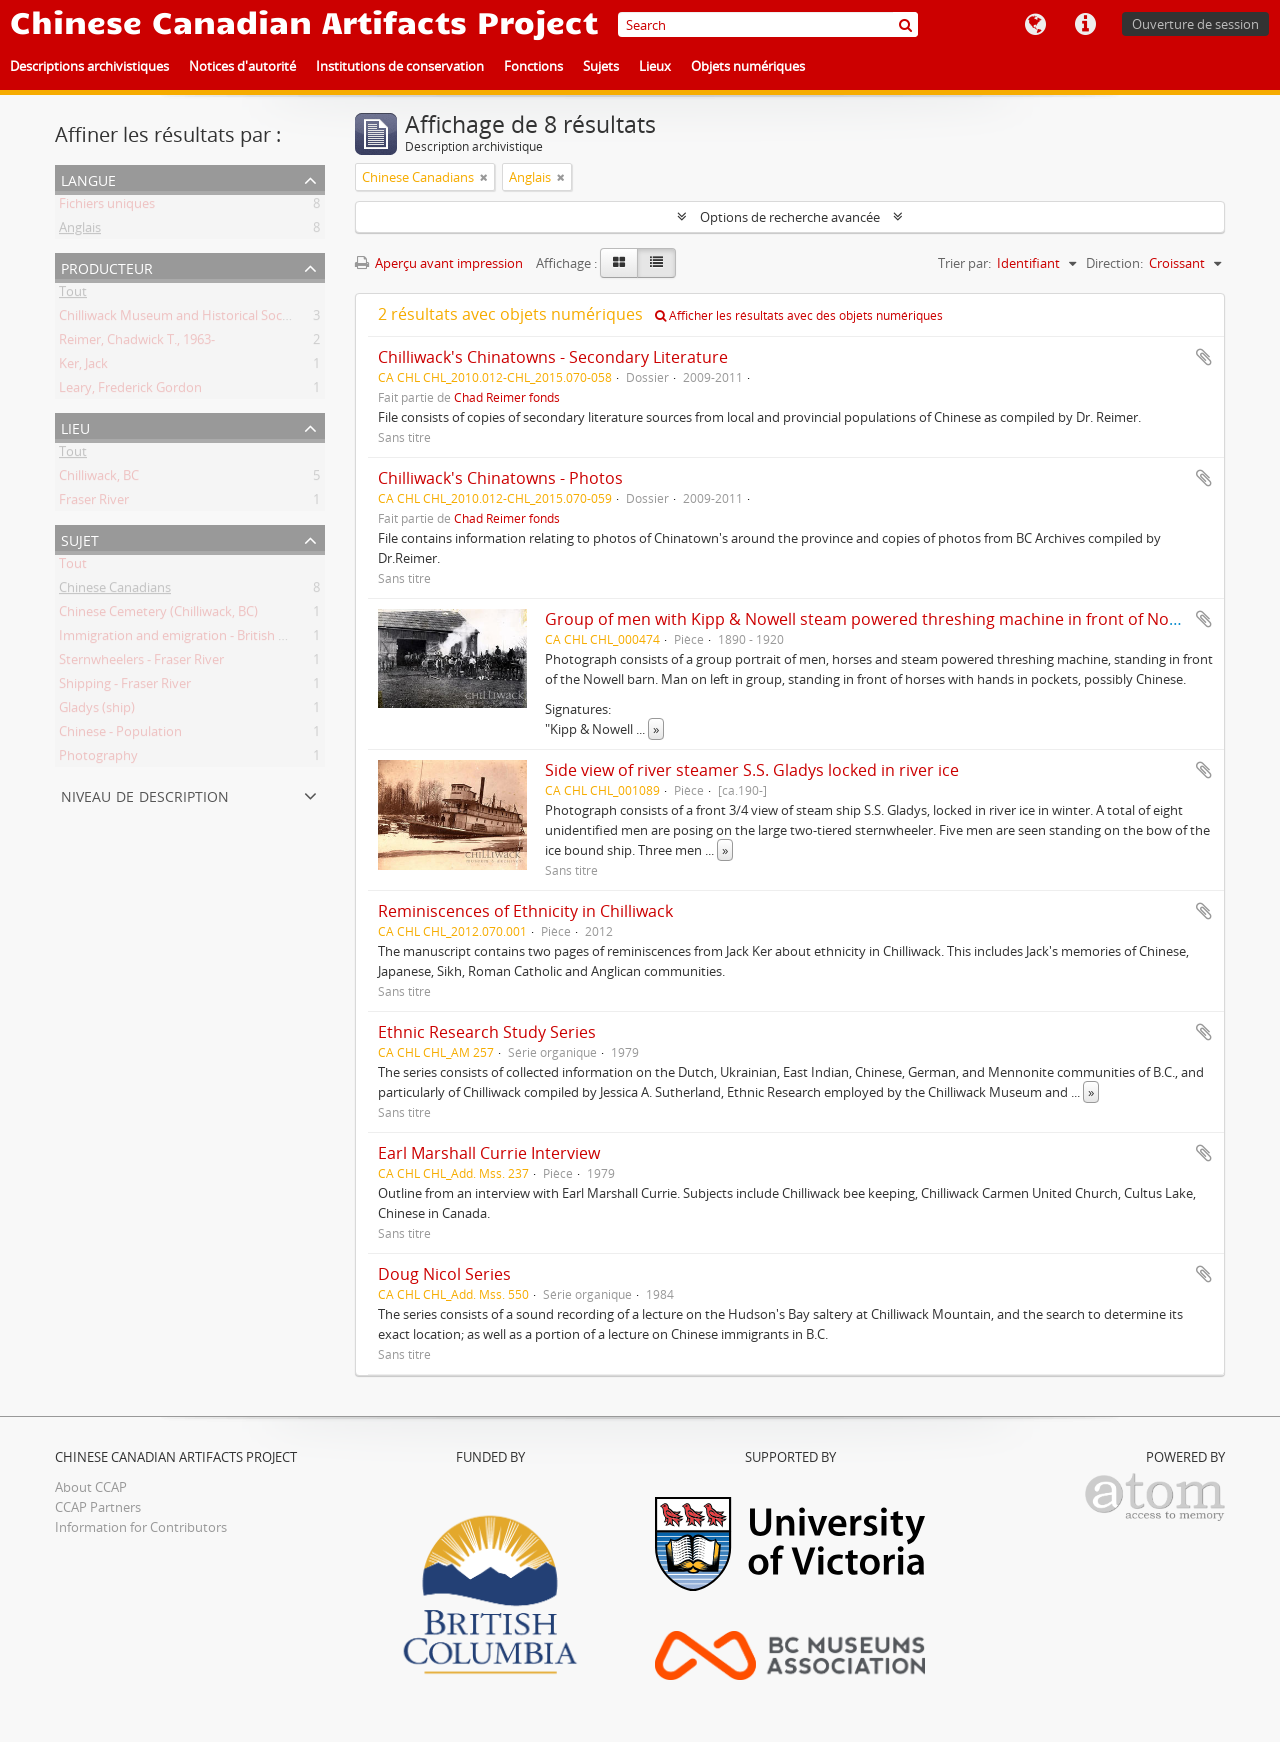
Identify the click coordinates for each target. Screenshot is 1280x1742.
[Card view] (619, 263)
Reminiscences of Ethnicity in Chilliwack (525, 911)
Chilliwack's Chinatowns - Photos (500, 478)
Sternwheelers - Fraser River (141, 663)
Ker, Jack (83, 367)
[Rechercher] (905, 24)
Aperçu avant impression (439, 263)
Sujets (601, 66)
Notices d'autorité (242, 66)
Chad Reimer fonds (507, 397)
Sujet (80, 538)
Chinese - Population (120, 735)
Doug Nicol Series (444, 1274)
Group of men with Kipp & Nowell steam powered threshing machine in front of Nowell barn (891, 619)
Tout (73, 295)
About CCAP (91, 1487)
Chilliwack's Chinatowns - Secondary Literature (553, 357)
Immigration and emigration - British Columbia (197, 639)
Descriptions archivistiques (89, 66)
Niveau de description (145, 794)
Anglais (80, 231)
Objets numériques (748, 66)
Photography (98, 759)
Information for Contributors (141, 1527)
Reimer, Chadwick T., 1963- (137, 343)
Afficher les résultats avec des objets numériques (799, 315)
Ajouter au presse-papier (1204, 357)
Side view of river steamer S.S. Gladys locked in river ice (752, 770)
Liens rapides (1085, 25)
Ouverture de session (1195, 24)
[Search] (768, 24)
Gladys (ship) (97, 711)
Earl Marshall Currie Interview (489, 1153)
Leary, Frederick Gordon (130, 391)
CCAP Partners (98, 1507)
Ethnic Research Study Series (487, 1032)
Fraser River (94, 503)
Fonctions (533, 66)
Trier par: (964, 263)
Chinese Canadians (115, 591)
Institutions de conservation (400, 66)
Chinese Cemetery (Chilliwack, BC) (158, 615)
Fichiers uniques (107, 207)
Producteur (107, 266)
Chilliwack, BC (99, 479)
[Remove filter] (484, 177)
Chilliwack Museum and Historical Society (181, 319)
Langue (1035, 25)
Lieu (75, 426)
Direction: (1114, 263)
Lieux (655, 66)
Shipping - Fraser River (125, 687)
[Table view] (656, 263)
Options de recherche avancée (790, 217)
